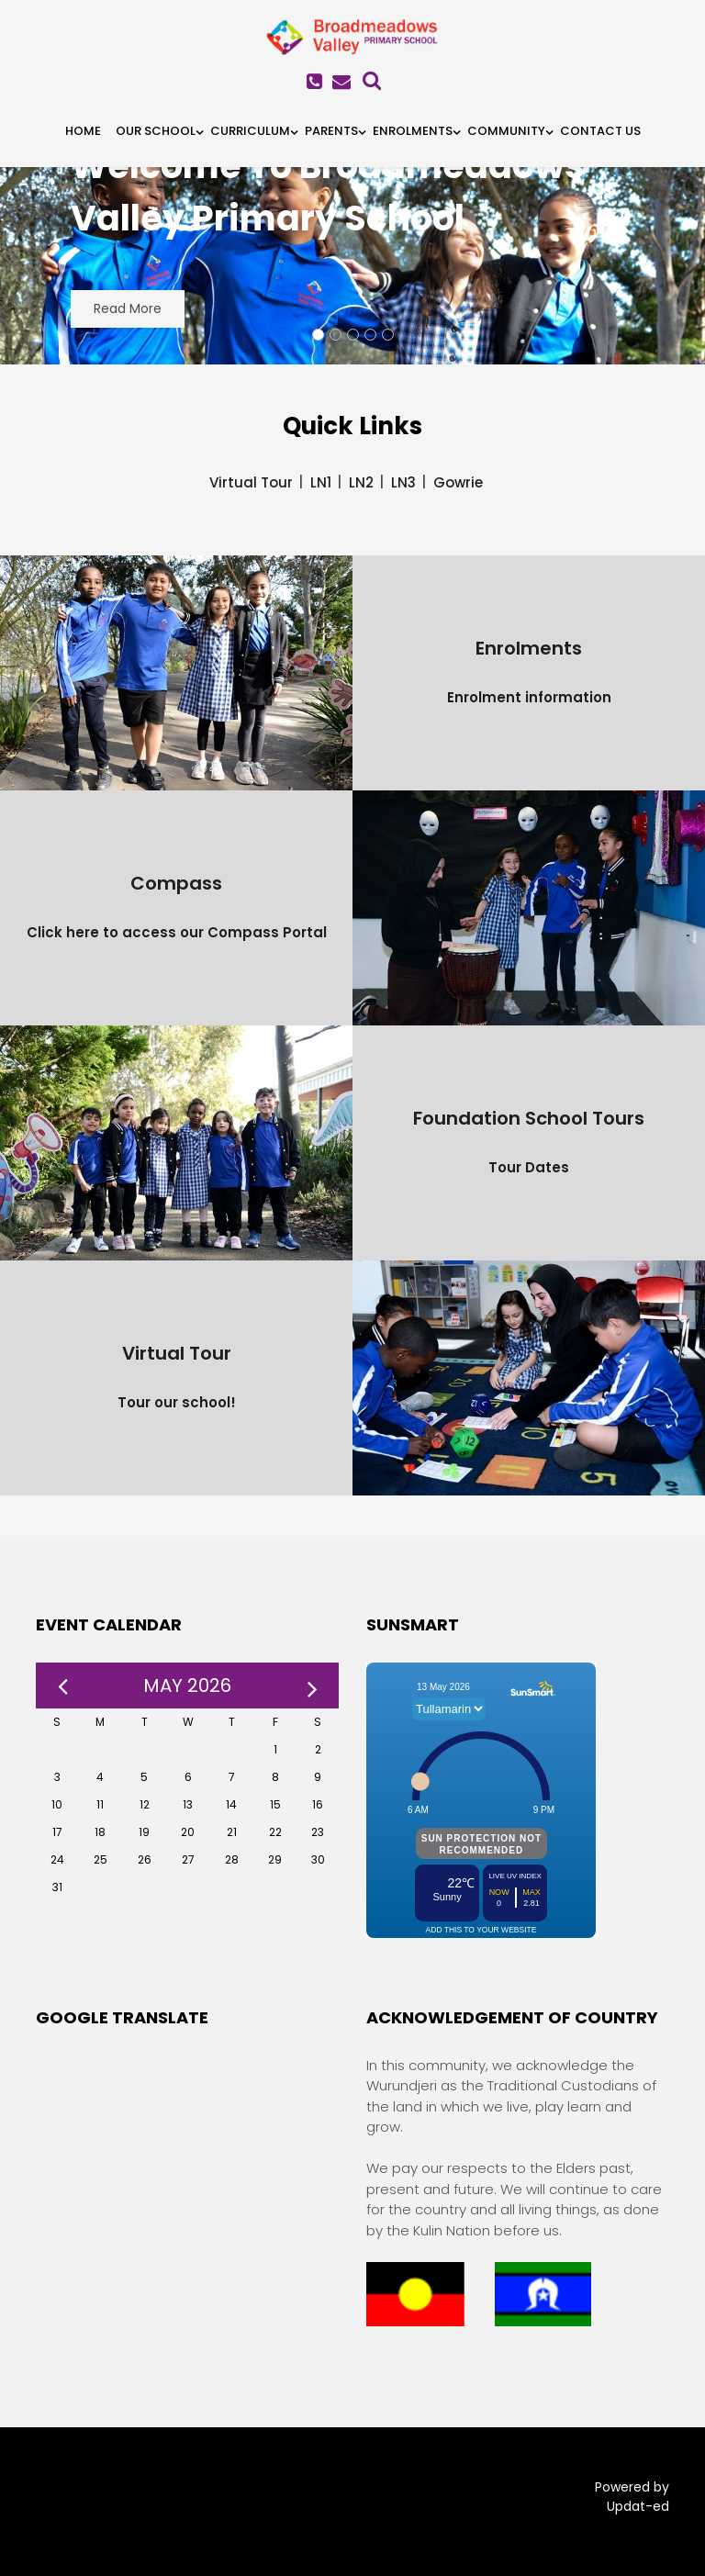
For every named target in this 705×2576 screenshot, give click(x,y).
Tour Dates (528, 1167)
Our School (156, 131)
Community (506, 131)
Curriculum (250, 131)
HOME (83, 131)
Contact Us (600, 131)
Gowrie (458, 482)
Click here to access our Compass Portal (177, 932)
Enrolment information (529, 697)
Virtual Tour (251, 482)
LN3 (403, 482)
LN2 (361, 482)
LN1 (320, 482)
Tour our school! (177, 1402)
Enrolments (413, 131)
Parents (331, 131)
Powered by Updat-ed (632, 2496)
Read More (128, 308)
